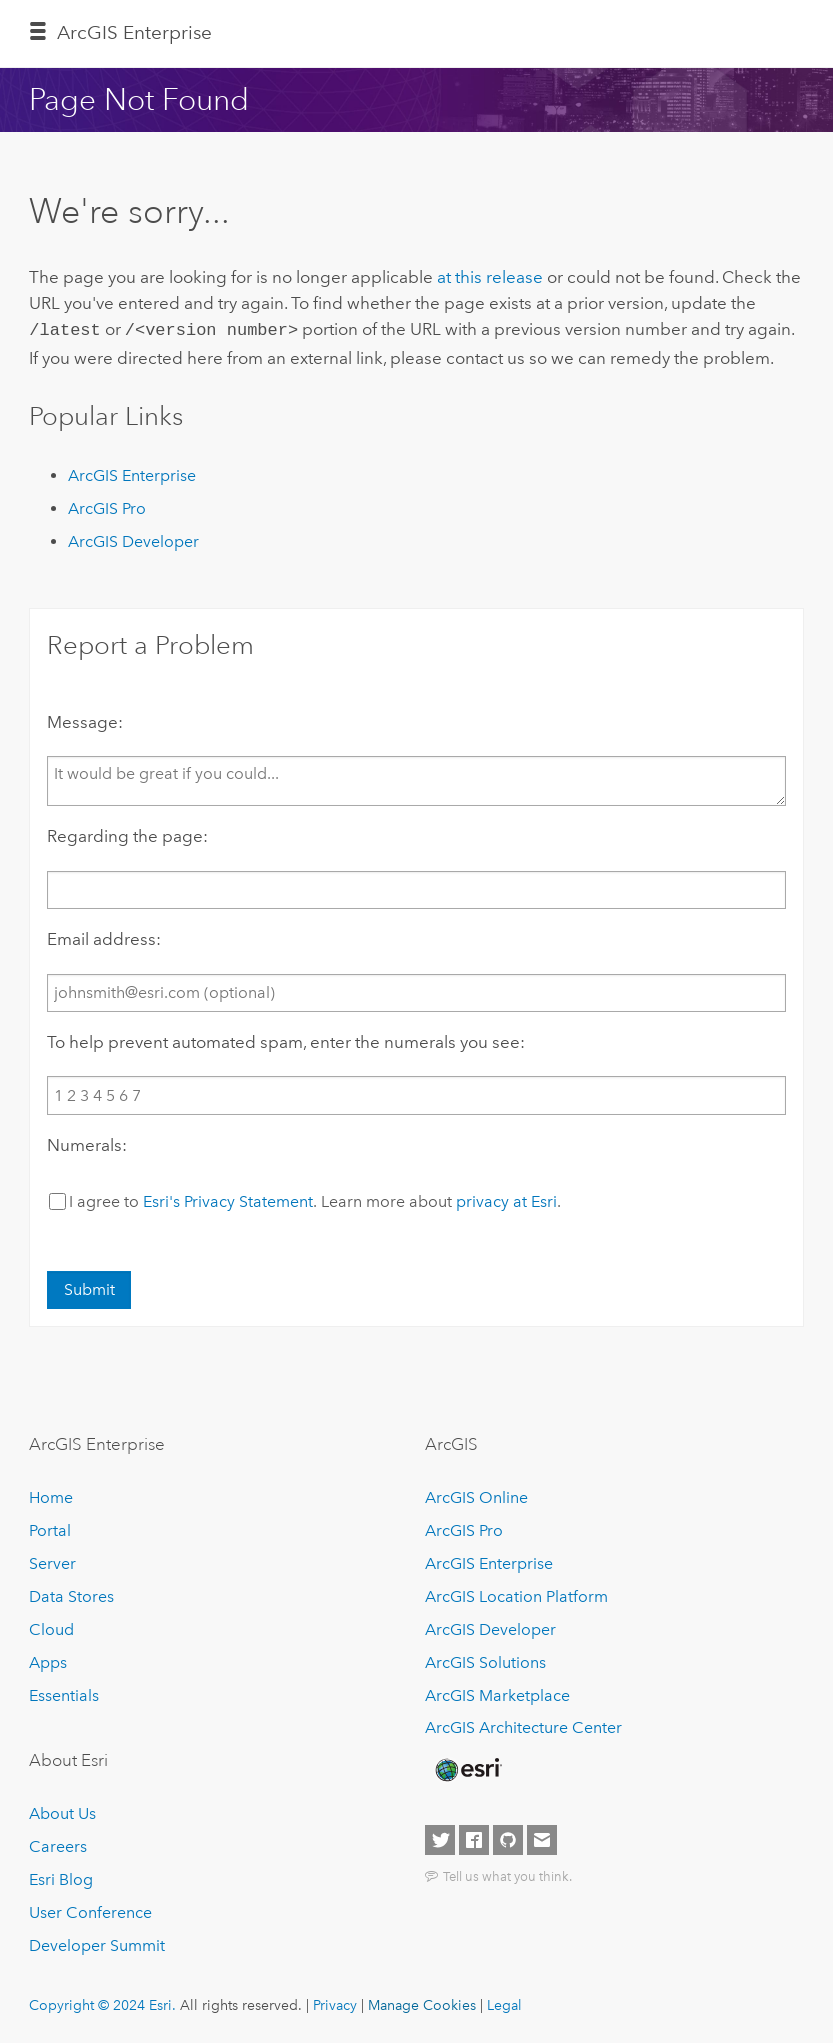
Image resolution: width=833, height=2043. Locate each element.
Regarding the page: (127, 834)
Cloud (51, 1627)
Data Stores (71, 1594)
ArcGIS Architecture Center (523, 1726)
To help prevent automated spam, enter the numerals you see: (286, 1040)
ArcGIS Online (476, 1495)
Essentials (64, 1693)
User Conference (90, 1910)
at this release (490, 277)
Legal (504, 2003)
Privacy (335, 2003)
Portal (50, 1528)
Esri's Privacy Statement (228, 1199)
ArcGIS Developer (133, 539)
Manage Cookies (422, 2003)
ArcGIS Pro (107, 506)
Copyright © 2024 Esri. (102, 2003)
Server (52, 1561)
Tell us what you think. (507, 1874)
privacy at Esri (506, 1199)
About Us (62, 1811)
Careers (58, 1844)
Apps (48, 1660)
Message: (85, 720)
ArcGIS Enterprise (134, 32)
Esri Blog (61, 1877)
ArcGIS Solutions (485, 1660)
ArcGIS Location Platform (516, 1594)
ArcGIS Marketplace (497, 1693)
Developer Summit (97, 1943)
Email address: (104, 937)
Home (51, 1495)
